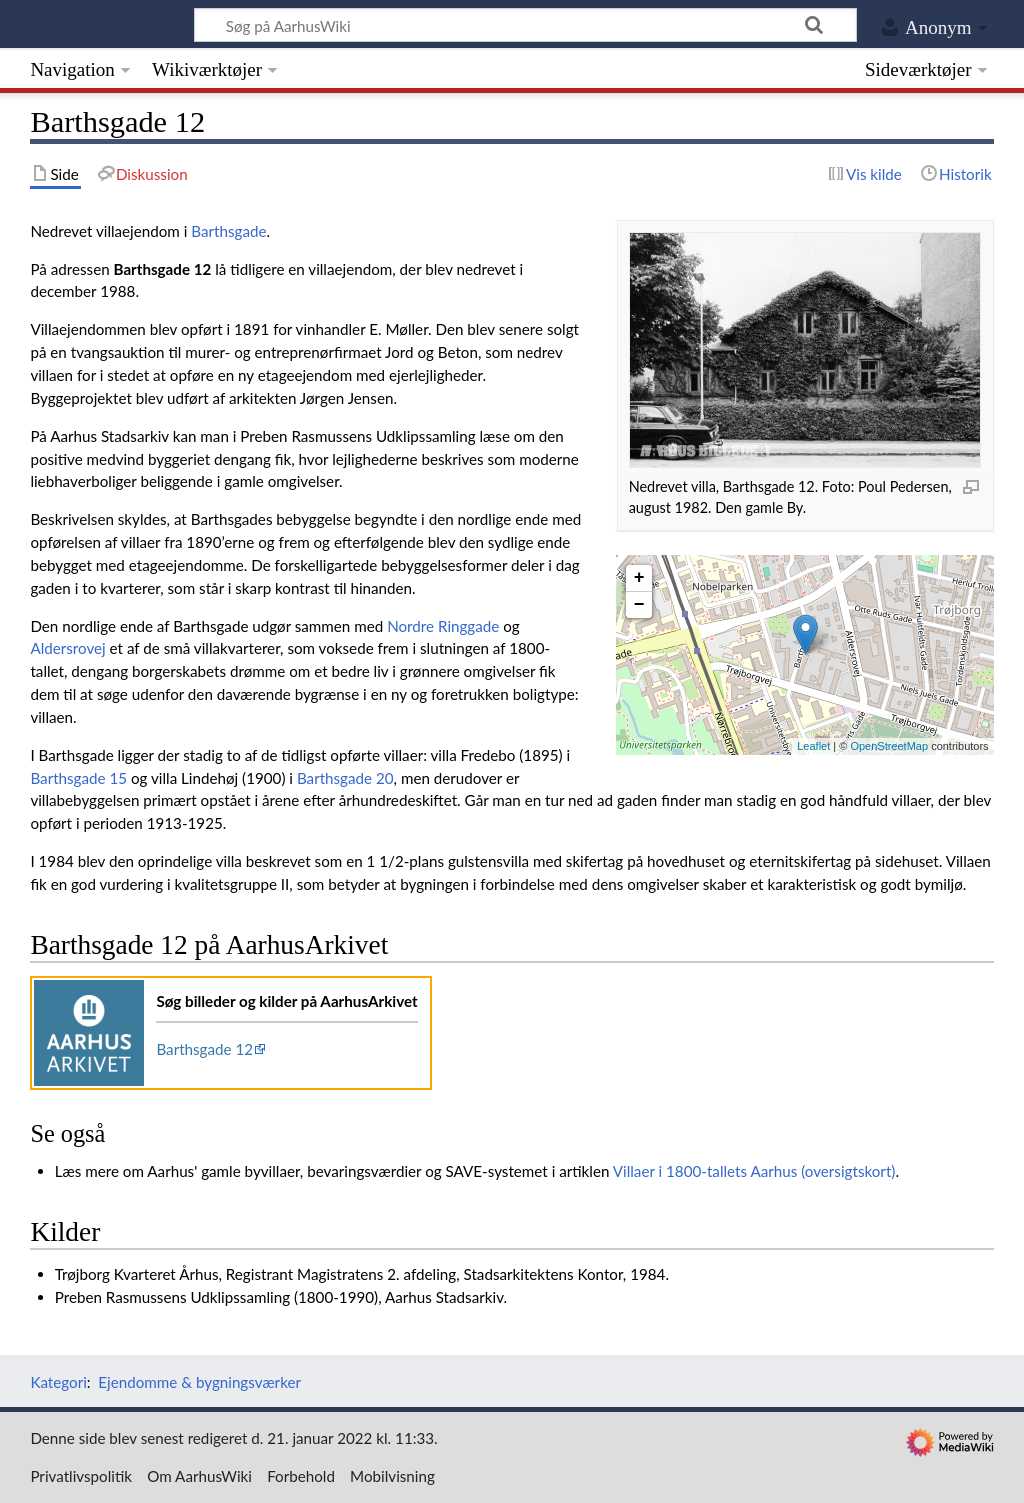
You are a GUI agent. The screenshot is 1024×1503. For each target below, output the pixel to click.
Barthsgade (228, 231)
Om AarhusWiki (199, 1476)
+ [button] (639, 578)
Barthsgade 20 (345, 778)
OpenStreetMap (889, 746)
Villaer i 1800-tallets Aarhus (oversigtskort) (754, 1171)
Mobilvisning (392, 1476)
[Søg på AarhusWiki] (525, 25)
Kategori (58, 1382)
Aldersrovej (67, 648)
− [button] (639, 605)
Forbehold (301, 1476)
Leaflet (813, 746)
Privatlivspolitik (81, 1476)
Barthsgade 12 (204, 1049)
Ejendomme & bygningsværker (199, 1382)
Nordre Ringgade (443, 626)
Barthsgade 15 (78, 778)
